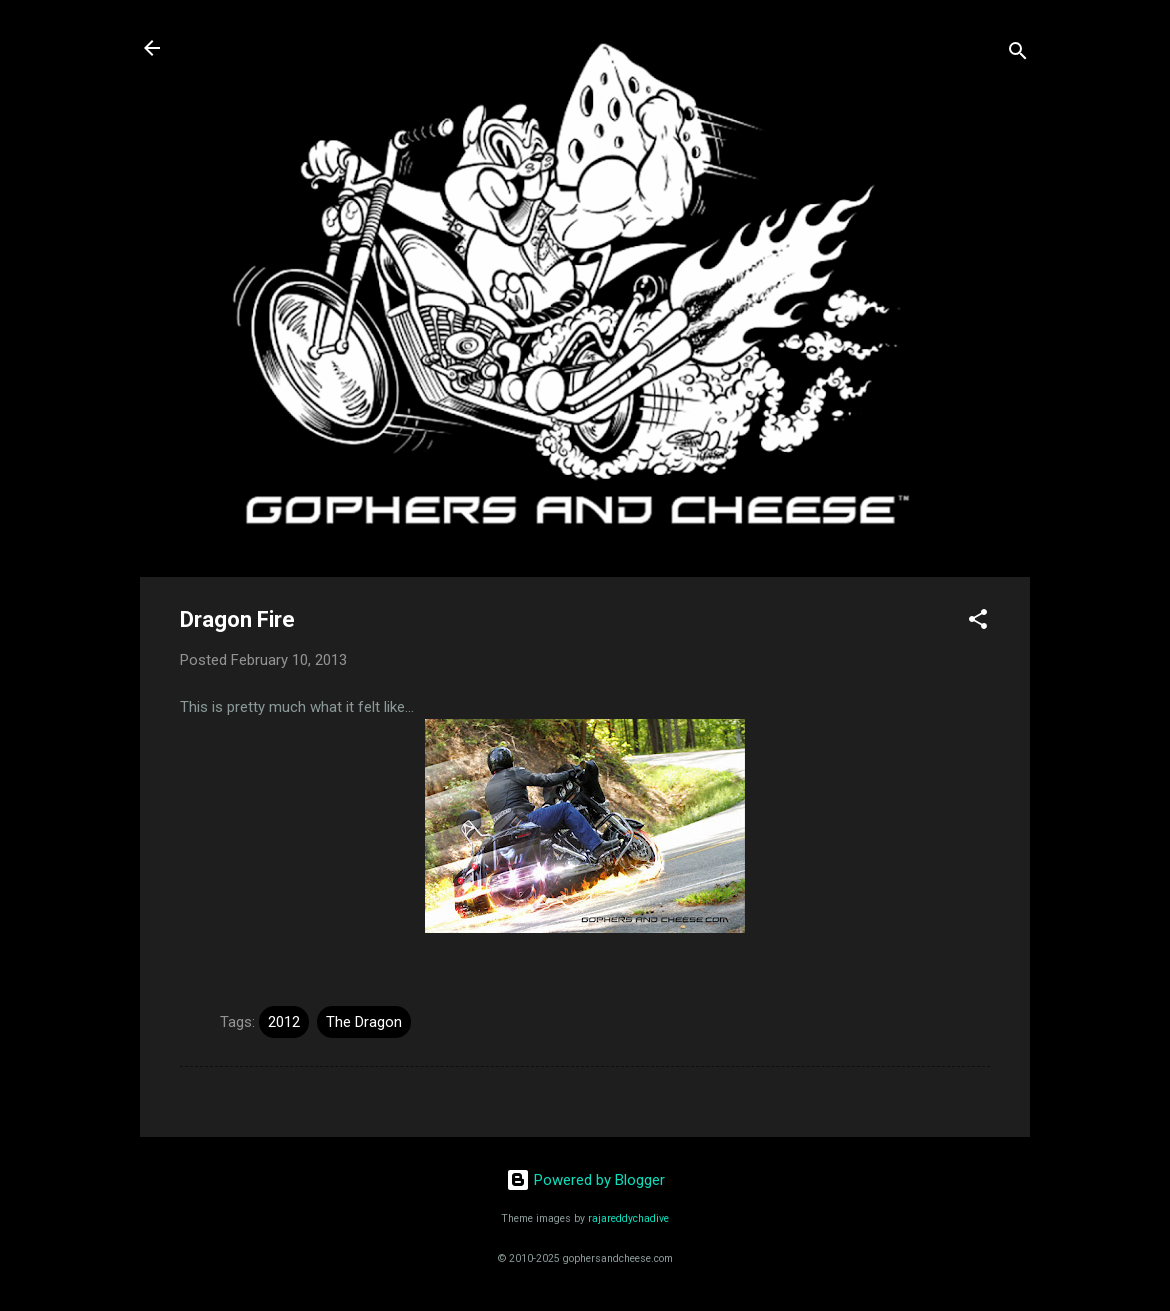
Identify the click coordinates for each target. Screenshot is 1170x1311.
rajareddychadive (628, 1218)
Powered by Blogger (585, 1180)
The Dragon (364, 1022)
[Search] (1018, 54)
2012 (284, 1022)
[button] (978, 622)
